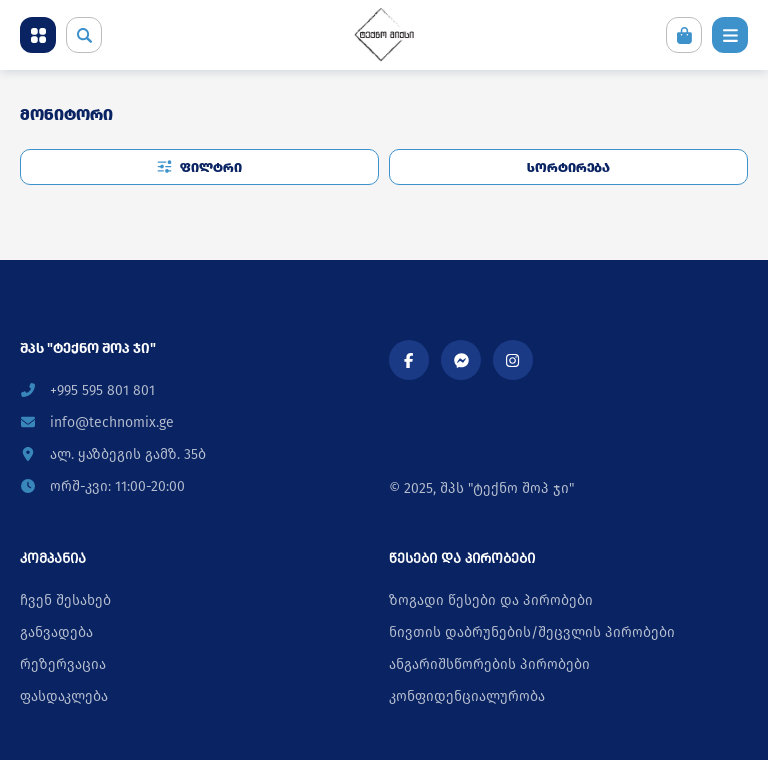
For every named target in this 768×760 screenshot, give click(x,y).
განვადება (56, 632)
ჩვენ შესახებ (65, 600)
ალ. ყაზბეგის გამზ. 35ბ (113, 454)
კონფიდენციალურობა (467, 696)
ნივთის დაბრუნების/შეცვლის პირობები (532, 632)
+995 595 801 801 (87, 390)
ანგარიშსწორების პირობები (489, 664)
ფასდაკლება (64, 696)
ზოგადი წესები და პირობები (491, 600)
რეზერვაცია (63, 664)
